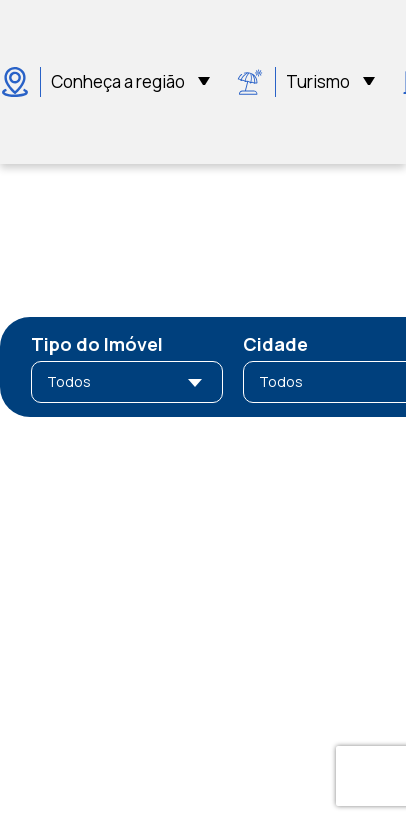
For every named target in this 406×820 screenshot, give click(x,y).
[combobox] (127, 382)
